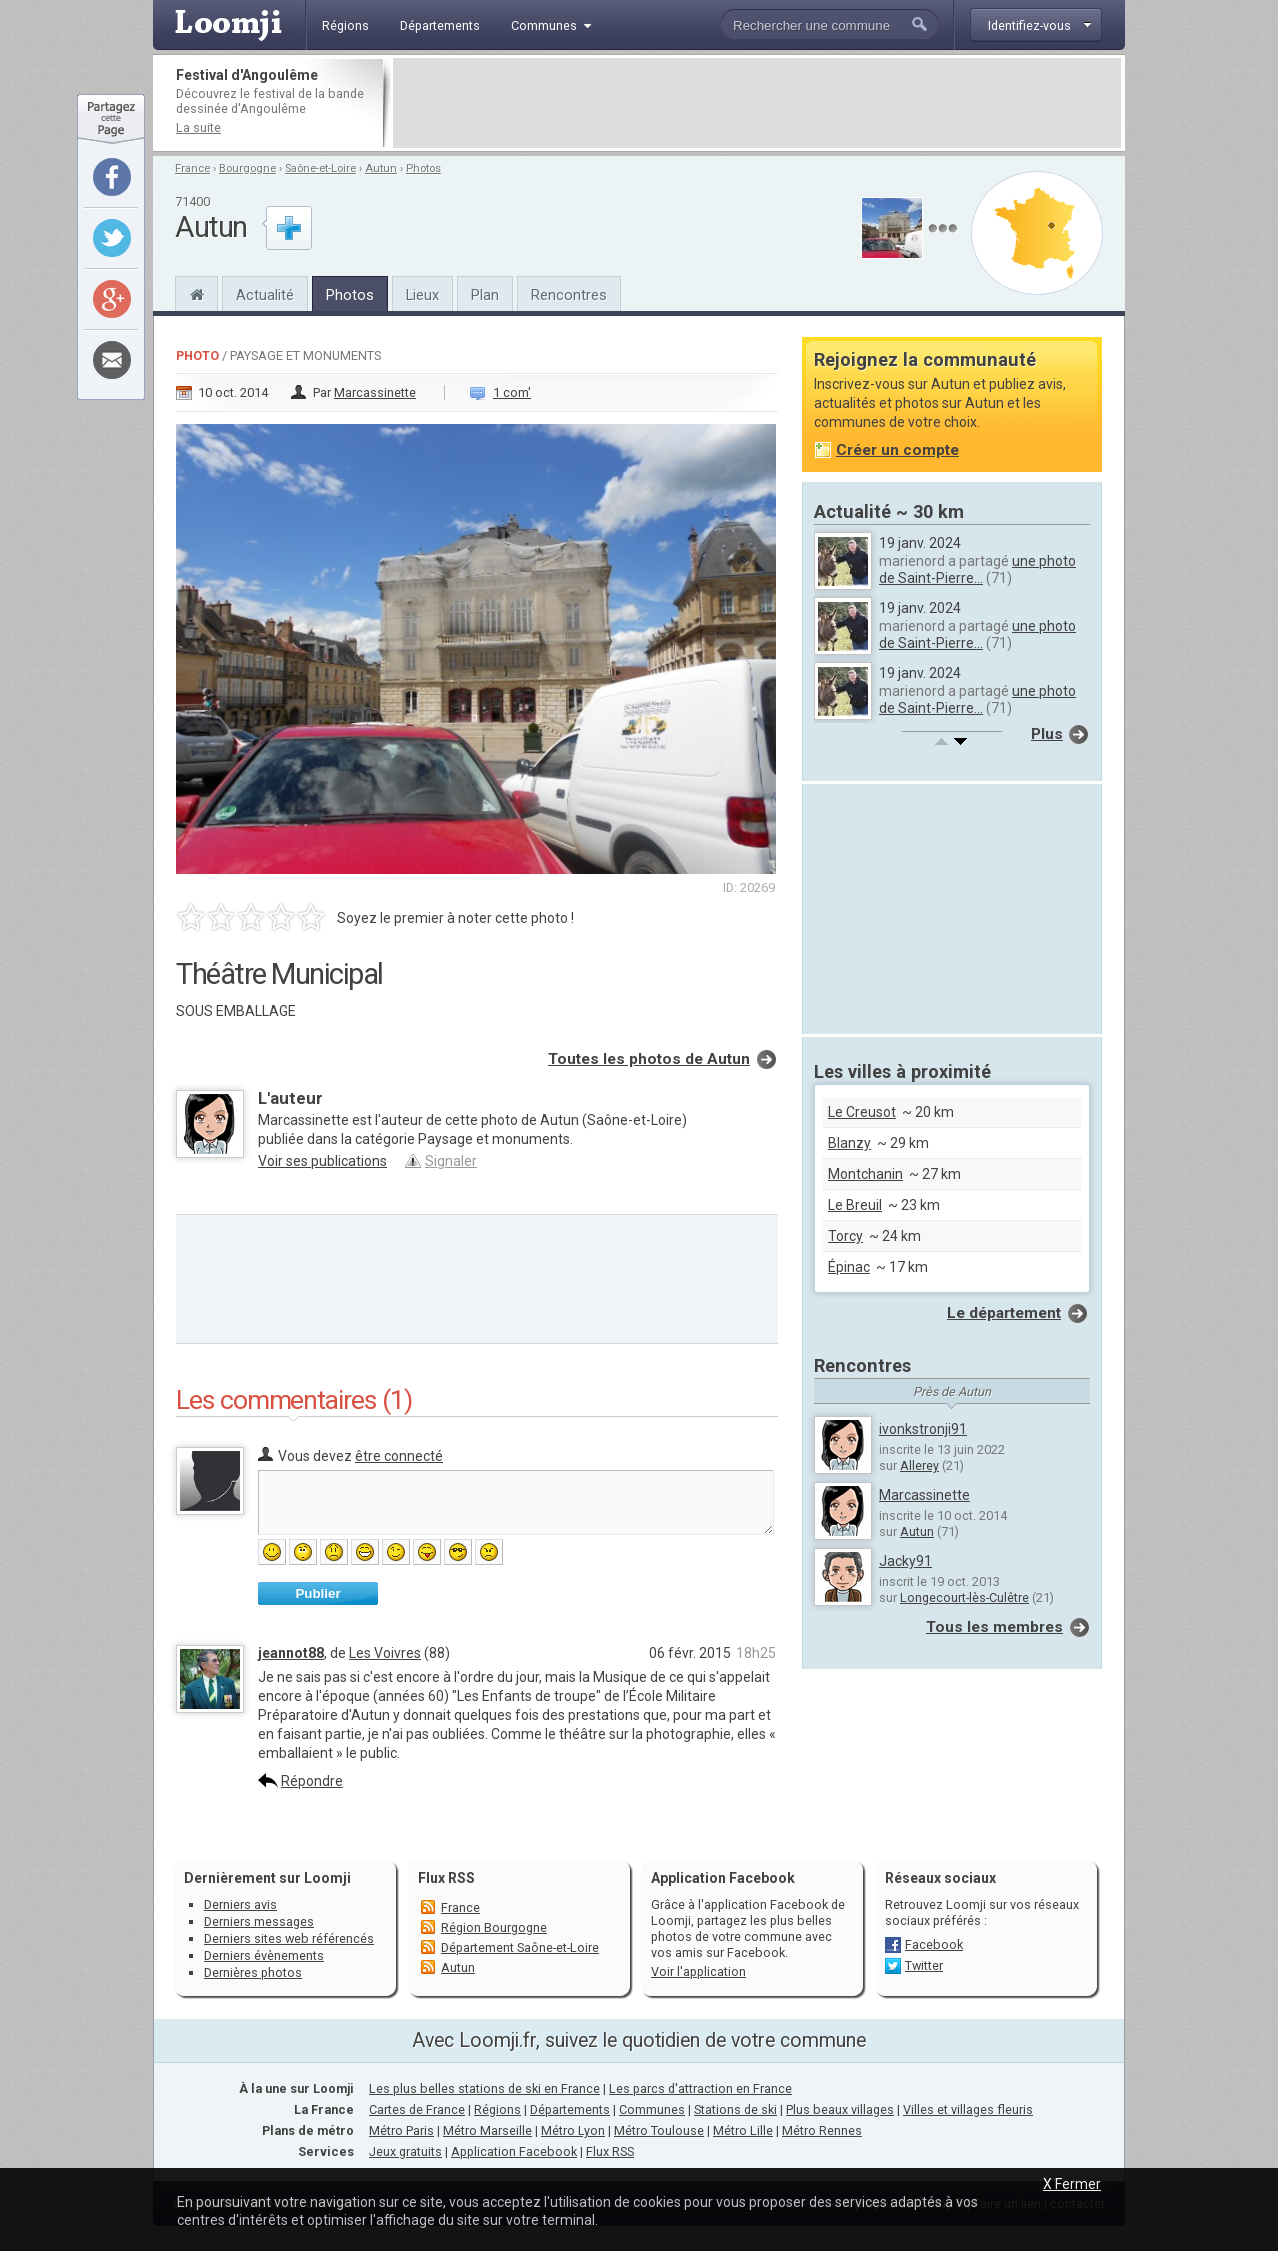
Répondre (312, 1781)
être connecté (399, 1456)
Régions (497, 2109)
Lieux (422, 295)
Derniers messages (259, 1921)
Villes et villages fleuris (968, 2109)
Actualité (265, 295)
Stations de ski (735, 2109)
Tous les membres (994, 1627)
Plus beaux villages (840, 2109)
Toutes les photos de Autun (649, 1059)
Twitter (924, 1965)
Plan (485, 295)
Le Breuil (855, 1205)
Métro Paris (401, 2130)
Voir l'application (698, 1971)
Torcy (845, 1236)
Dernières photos (253, 1972)
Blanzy (849, 1143)
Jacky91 (905, 1561)
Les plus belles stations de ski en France (484, 2088)
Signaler (451, 1161)
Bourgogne (247, 168)
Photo (197, 355)
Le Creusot (862, 1112)
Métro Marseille (487, 2130)
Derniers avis (240, 1904)
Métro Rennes (822, 2130)
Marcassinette (375, 392)
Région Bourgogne (494, 1927)
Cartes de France (417, 2109)
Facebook (934, 1944)
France (192, 168)
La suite (198, 127)
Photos (423, 168)
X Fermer (1072, 2184)
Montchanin (865, 1174)
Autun (381, 168)
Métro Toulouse (659, 2130)
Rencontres (569, 295)
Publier (317, 1593)
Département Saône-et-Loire (520, 1947)
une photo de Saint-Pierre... (977, 569)
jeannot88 (291, 1653)
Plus (1047, 734)
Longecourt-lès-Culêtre (964, 1597)
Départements (570, 2109)
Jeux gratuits (405, 2151)
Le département (1004, 1313)
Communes (652, 2109)
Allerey (919, 1465)
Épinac (849, 1267)
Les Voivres (385, 1653)
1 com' (512, 392)
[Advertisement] (757, 103)
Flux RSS (446, 1878)
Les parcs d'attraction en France (700, 2088)
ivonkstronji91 (923, 1429)
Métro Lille (743, 2130)
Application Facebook (514, 2151)
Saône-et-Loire (320, 168)
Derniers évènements (264, 1955)
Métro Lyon (573, 2130)
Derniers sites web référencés (289, 1938)
